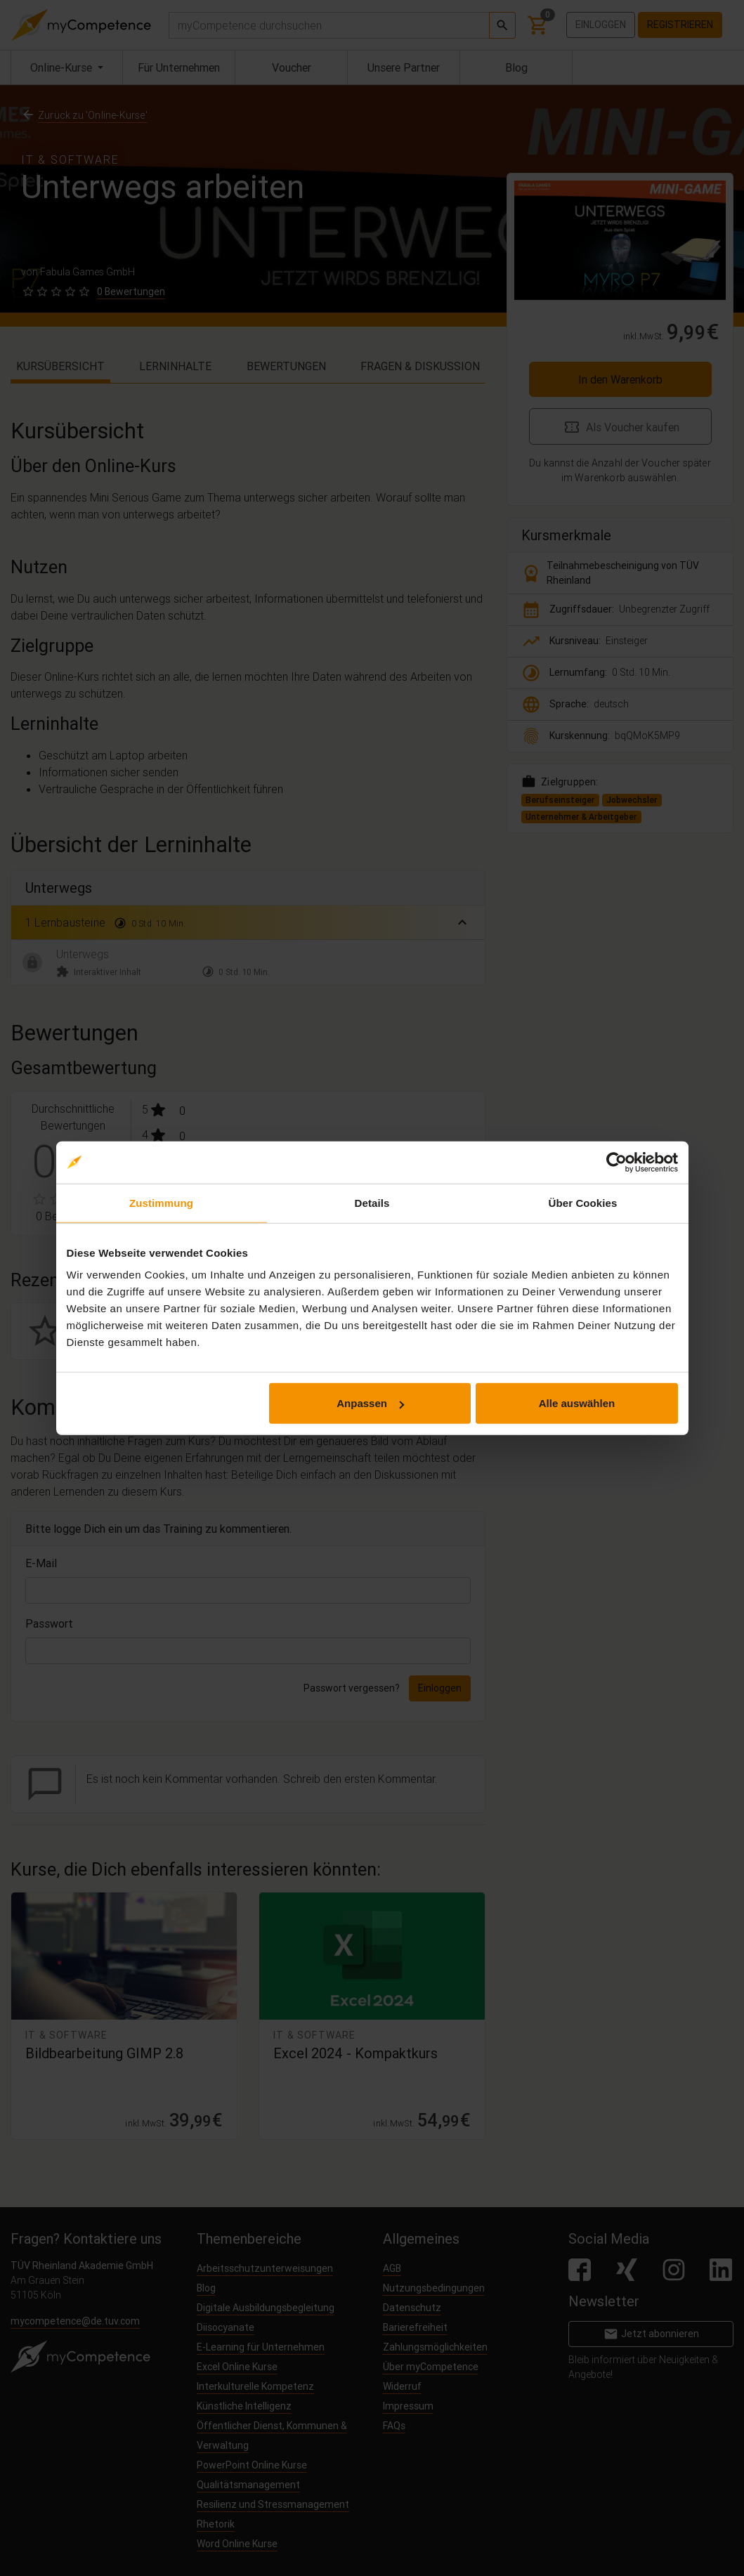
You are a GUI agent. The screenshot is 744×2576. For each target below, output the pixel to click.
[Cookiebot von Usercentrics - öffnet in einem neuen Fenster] (616, 1161)
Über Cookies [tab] (583, 1202)
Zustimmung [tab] (161, 1202)
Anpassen (370, 1403)
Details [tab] (372, 1202)
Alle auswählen (577, 1403)
